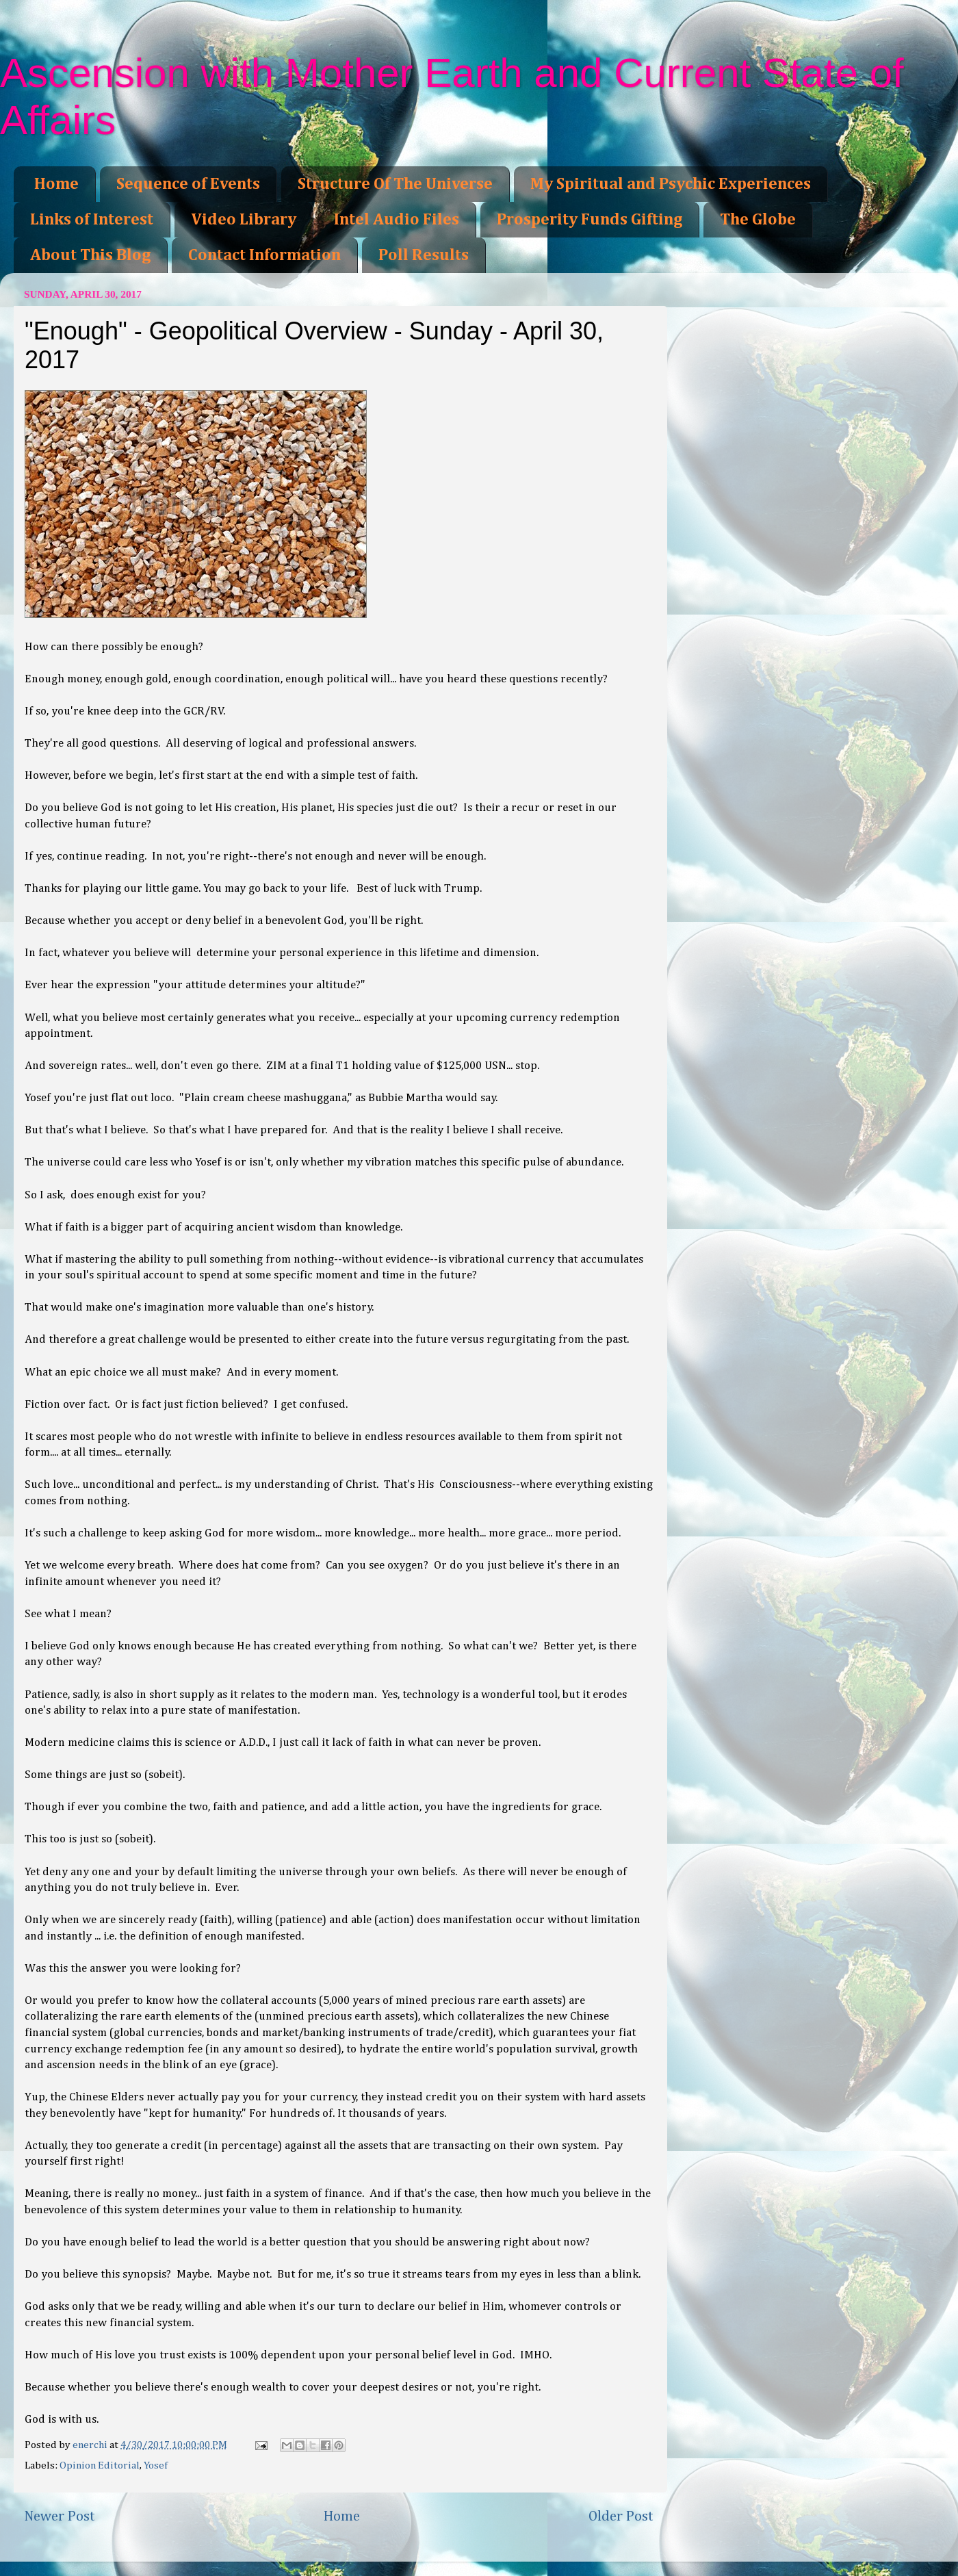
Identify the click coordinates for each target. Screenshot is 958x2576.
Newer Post (59, 2516)
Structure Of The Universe (395, 184)
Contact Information (264, 255)
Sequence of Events (188, 184)
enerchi (91, 2445)
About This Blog (90, 255)
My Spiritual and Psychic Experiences (670, 184)
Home (56, 184)
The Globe (758, 219)
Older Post (620, 2516)
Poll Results (423, 255)
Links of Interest (91, 219)
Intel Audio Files (396, 219)
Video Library (243, 219)
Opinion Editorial (100, 2465)
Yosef (156, 2465)
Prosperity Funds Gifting (589, 219)
